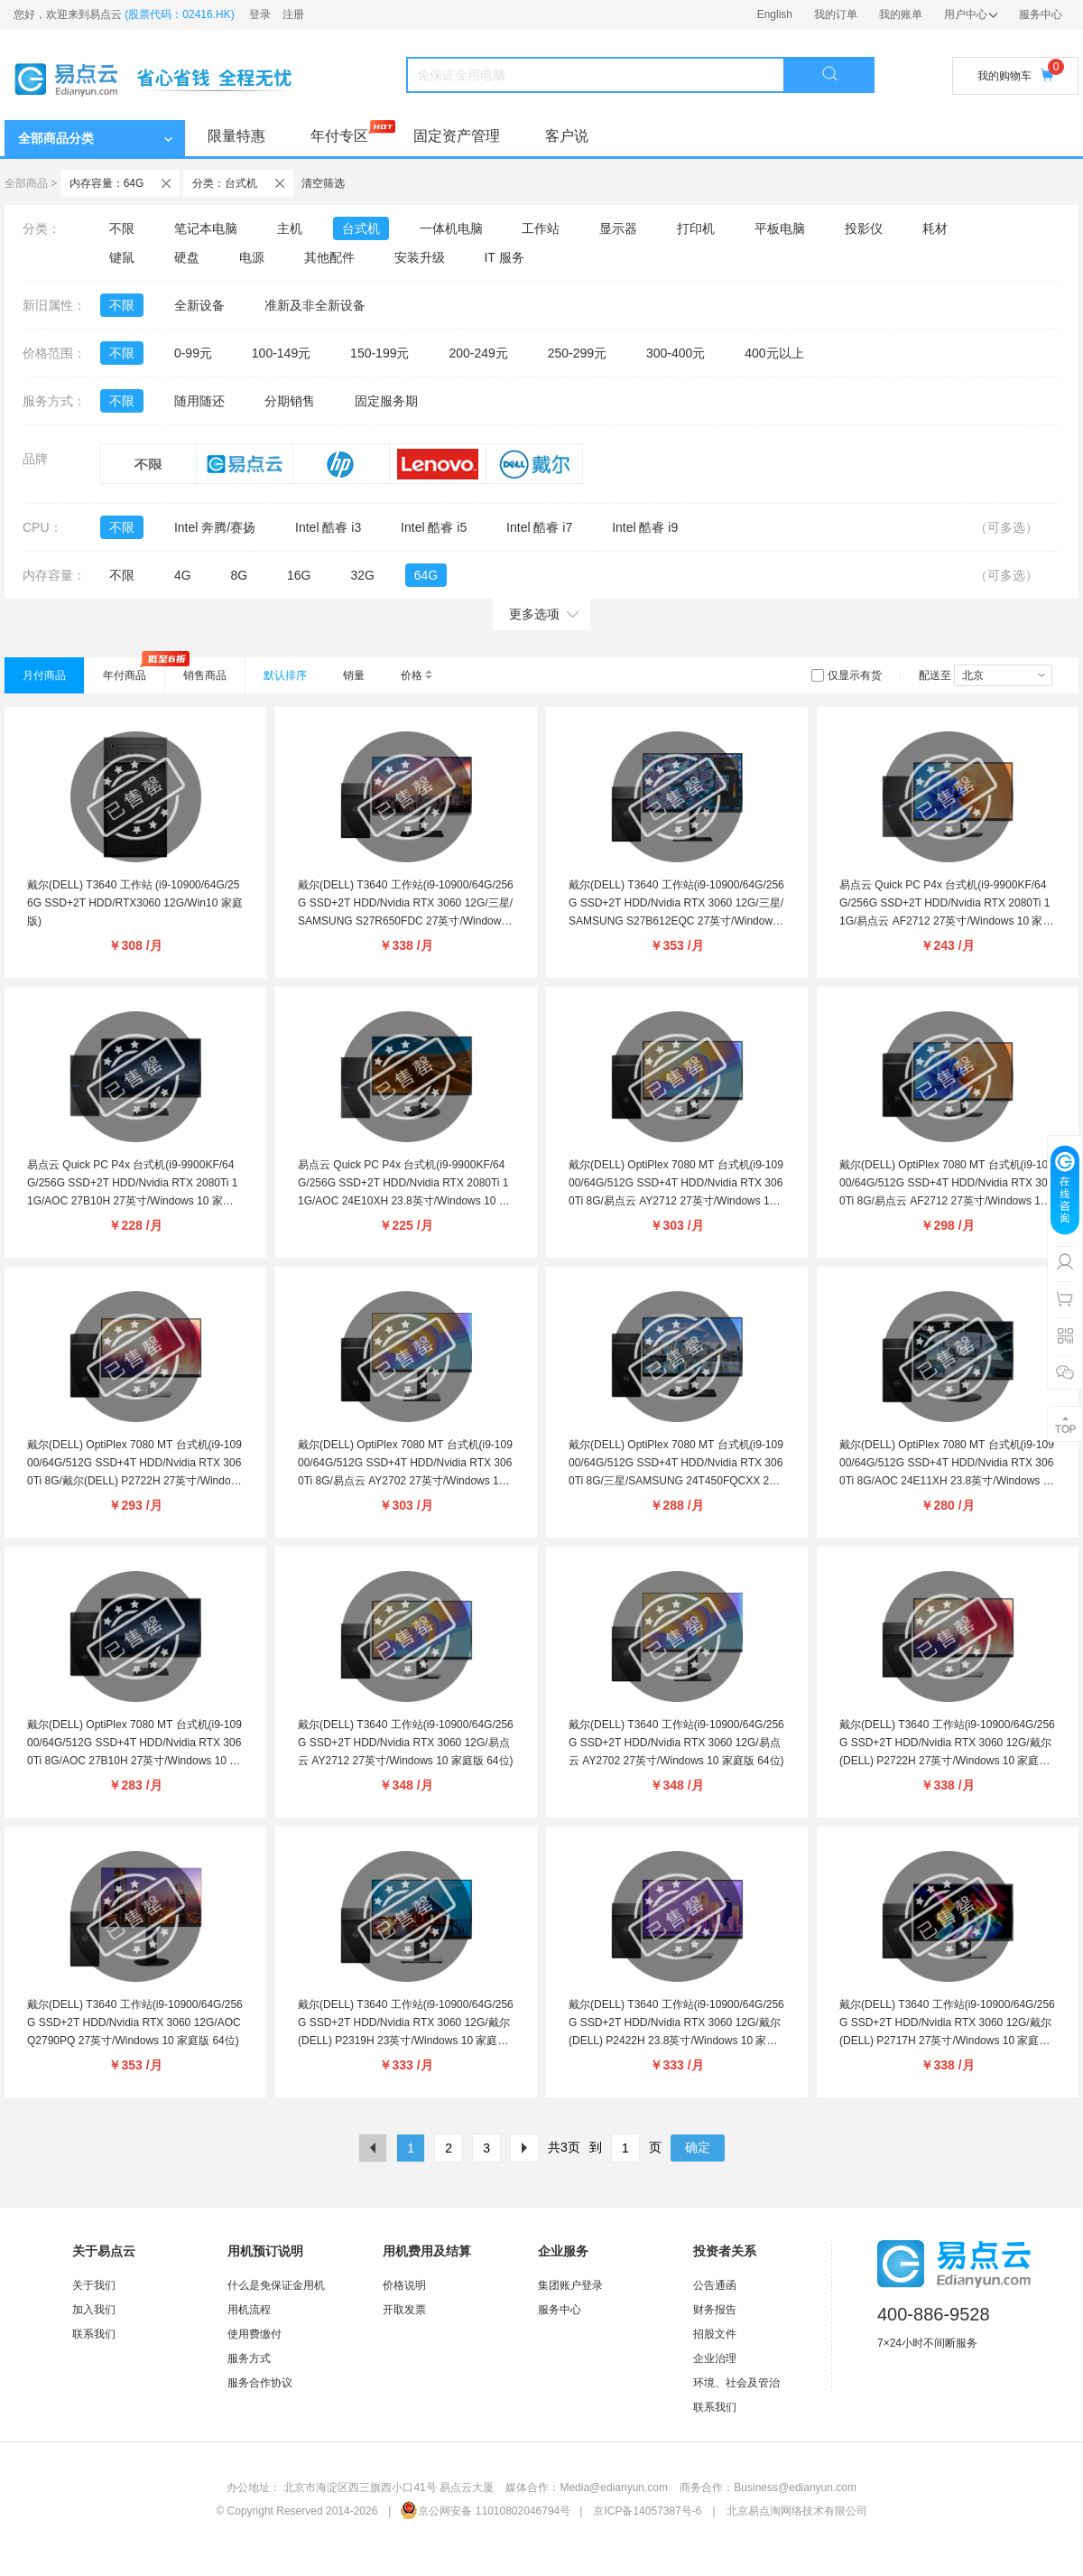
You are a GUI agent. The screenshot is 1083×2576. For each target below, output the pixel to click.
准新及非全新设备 (315, 305)
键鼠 (121, 257)
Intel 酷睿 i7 (539, 527)
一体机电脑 (451, 228)
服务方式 (249, 2358)
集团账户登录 (570, 2285)
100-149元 (281, 353)
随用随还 (199, 401)
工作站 (541, 228)
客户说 (566, 136)
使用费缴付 (254, 2334)
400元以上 (774, 353)
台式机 (361, 228)
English (774, 14)
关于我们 (94, 2285)
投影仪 (864, 228)
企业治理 (714, 2358)
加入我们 (94, 2309)
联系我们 (94, 2334)
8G (238, 575)
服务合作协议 (259, 2382)
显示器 (618, 228)
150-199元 (379, 353)
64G (426, 575)
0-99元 (193, 353)
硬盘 (186, 257)
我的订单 (835, 14)
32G (362, 575)
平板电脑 (779, 228)
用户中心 (970, 14)
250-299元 (577, 353)
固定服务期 (386, 401)
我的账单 (900, 14)
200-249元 (478, 353)
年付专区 (339, 136)
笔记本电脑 (205, 228)
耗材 (935, 228)
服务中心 (1040, 14)
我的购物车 (1015, 75)
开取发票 (404, 2309)
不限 (121, 228)
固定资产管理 (456, 136)
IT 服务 (503, 257)
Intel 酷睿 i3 (328, 527)
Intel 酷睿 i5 (434, 527)
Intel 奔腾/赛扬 (214, 527)
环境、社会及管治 (736, 2382)
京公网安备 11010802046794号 (485, 2511)
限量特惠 (236, 136)
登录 (260, 14)
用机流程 (249, 2309)
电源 (251, 257)
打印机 (696, 228)
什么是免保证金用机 (276, 2285)
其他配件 (329, 257)
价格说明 (404, 2285)
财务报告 (714, 2309)
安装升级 (419, 257)
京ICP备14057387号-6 (647, 2511)
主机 (289, 228)
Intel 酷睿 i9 (645, 527)
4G (182, 575)
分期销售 (289, 401)
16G (298, 575)
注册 (293, 14)
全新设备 (199, 305)
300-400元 (675, 353)
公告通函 (714, 2285)
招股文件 (714, 2334)
